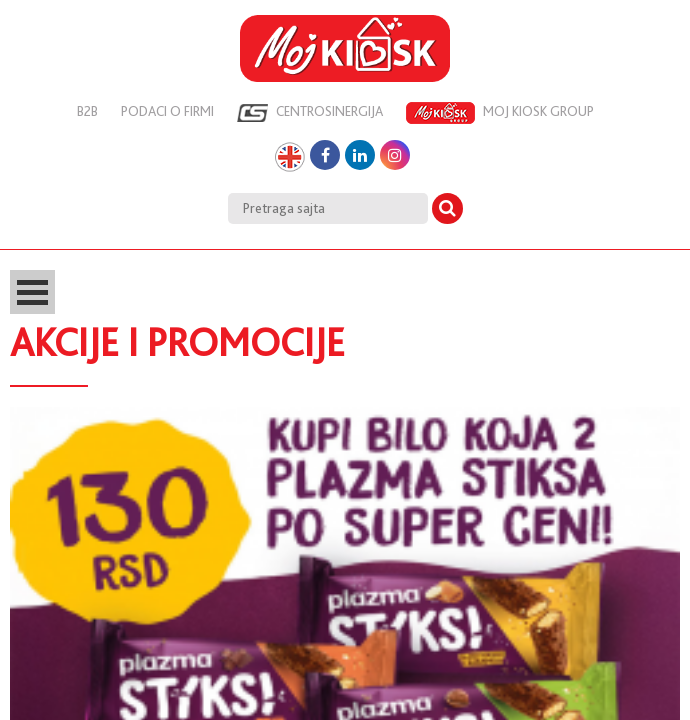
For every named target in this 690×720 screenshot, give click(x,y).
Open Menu (32, 292)
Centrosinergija (310, 113)
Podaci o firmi (167, 111)
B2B (87, 111)
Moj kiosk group (500, 113)
